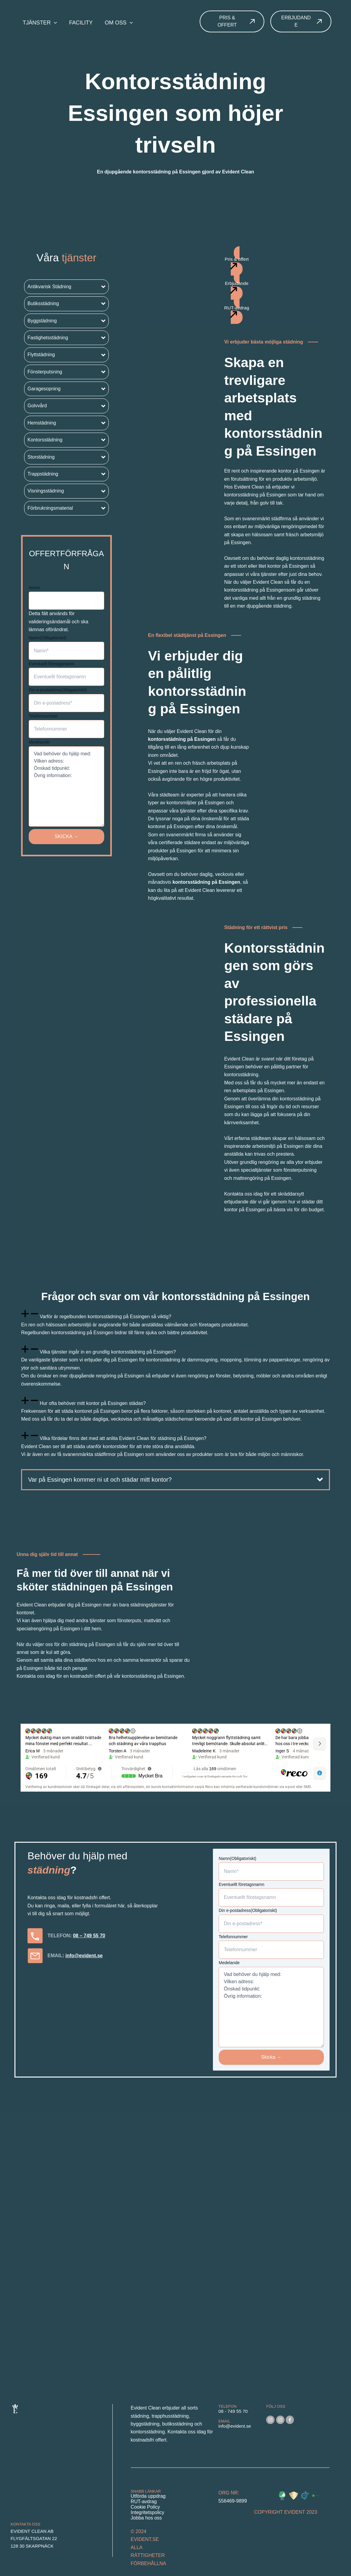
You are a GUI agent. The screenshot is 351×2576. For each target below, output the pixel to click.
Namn (47, 637)
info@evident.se (84, 1956)
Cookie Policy (145, 2507)
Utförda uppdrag (148, 2496)
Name (34, 587)
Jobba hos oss (146, 2517)
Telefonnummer (43, 716)
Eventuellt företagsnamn (51, 663)
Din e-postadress (58, 689)
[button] (66, 286)
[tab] (175, 1323)
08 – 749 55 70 (89, 1936)
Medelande (39, 742)
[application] (54, 22)
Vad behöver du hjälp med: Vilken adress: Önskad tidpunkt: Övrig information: (66, 786)
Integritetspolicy (147, 2512)
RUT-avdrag (144, 2501)
